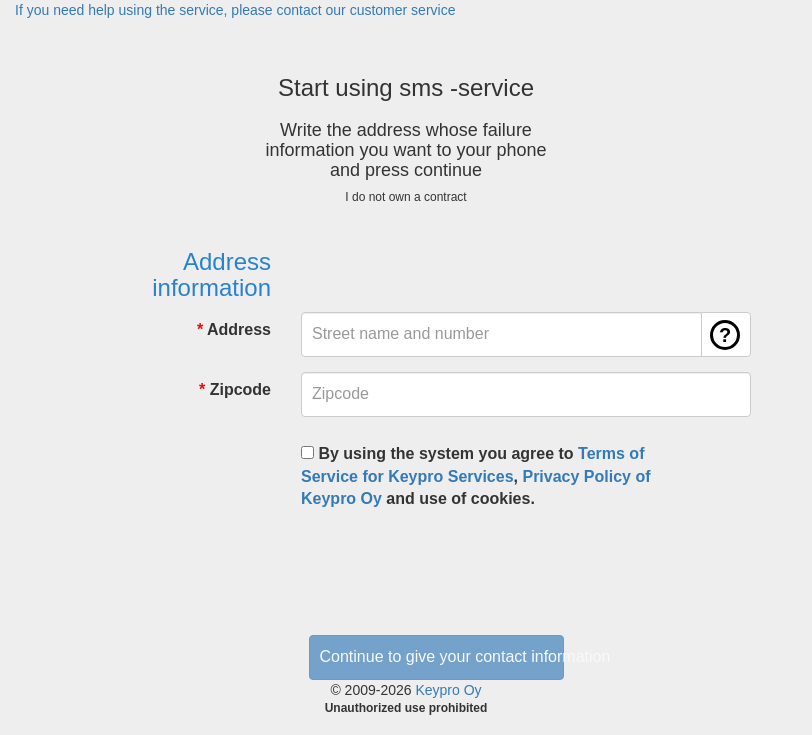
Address (239, 329)
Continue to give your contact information (442, 656)
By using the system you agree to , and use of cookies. (476, 476)
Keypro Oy (448, 690)
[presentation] (453, 565)
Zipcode (240, 389)
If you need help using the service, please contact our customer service (235, 10)
